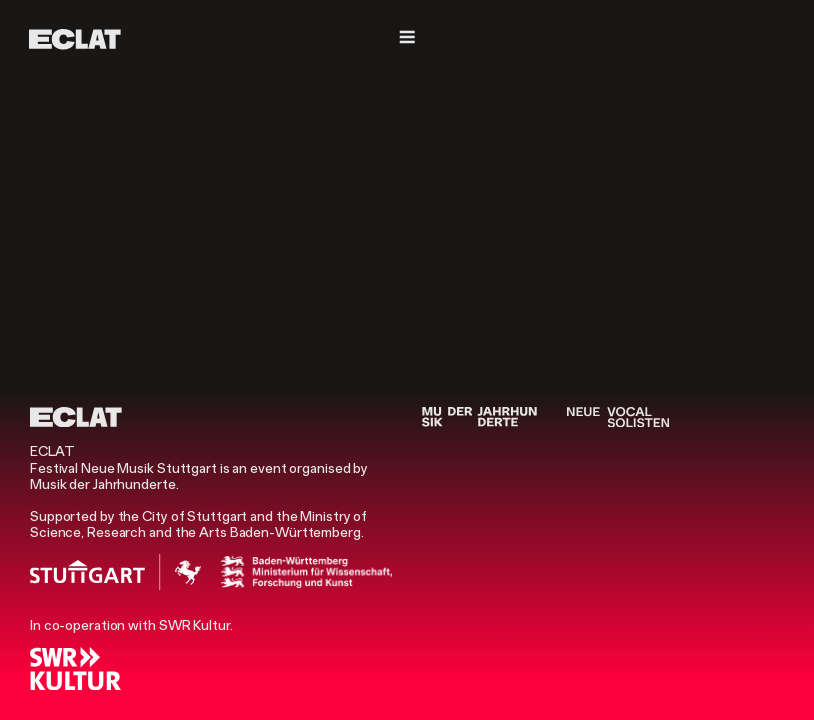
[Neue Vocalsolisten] (618, 417)
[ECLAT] (75, 39)
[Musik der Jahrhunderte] (479, 417)
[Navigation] (407, 37)
